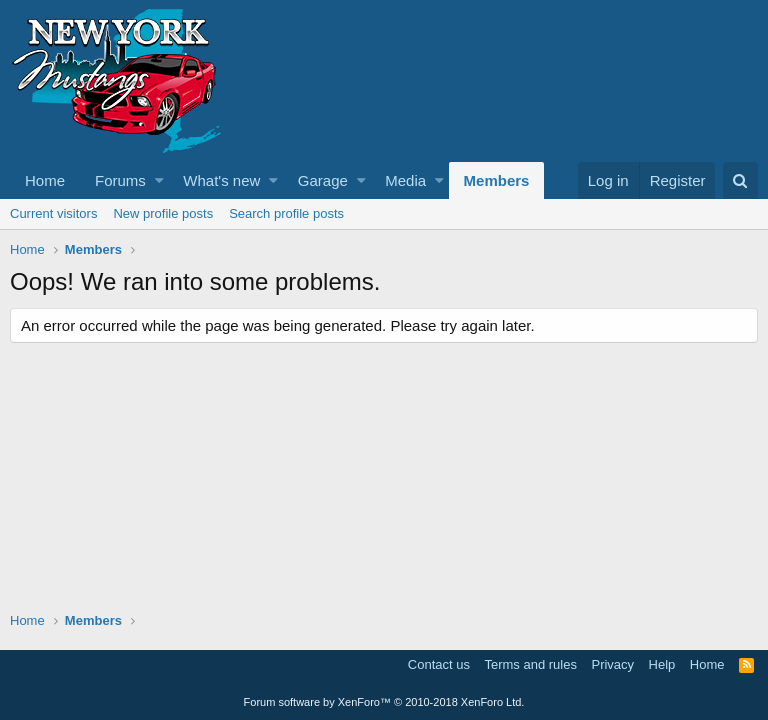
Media (405, 180)
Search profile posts (286, 213)
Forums (120, 180)
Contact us (439, 664)
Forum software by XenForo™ (384, 702)
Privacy (612, 664)
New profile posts (163, 213)
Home (45, 180)
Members (497, 180)
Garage (323, 180)
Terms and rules (530, 664)
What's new (221, 180)
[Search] (740, 180)
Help (662, 664)
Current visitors (53, 213)
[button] (159, 180)
